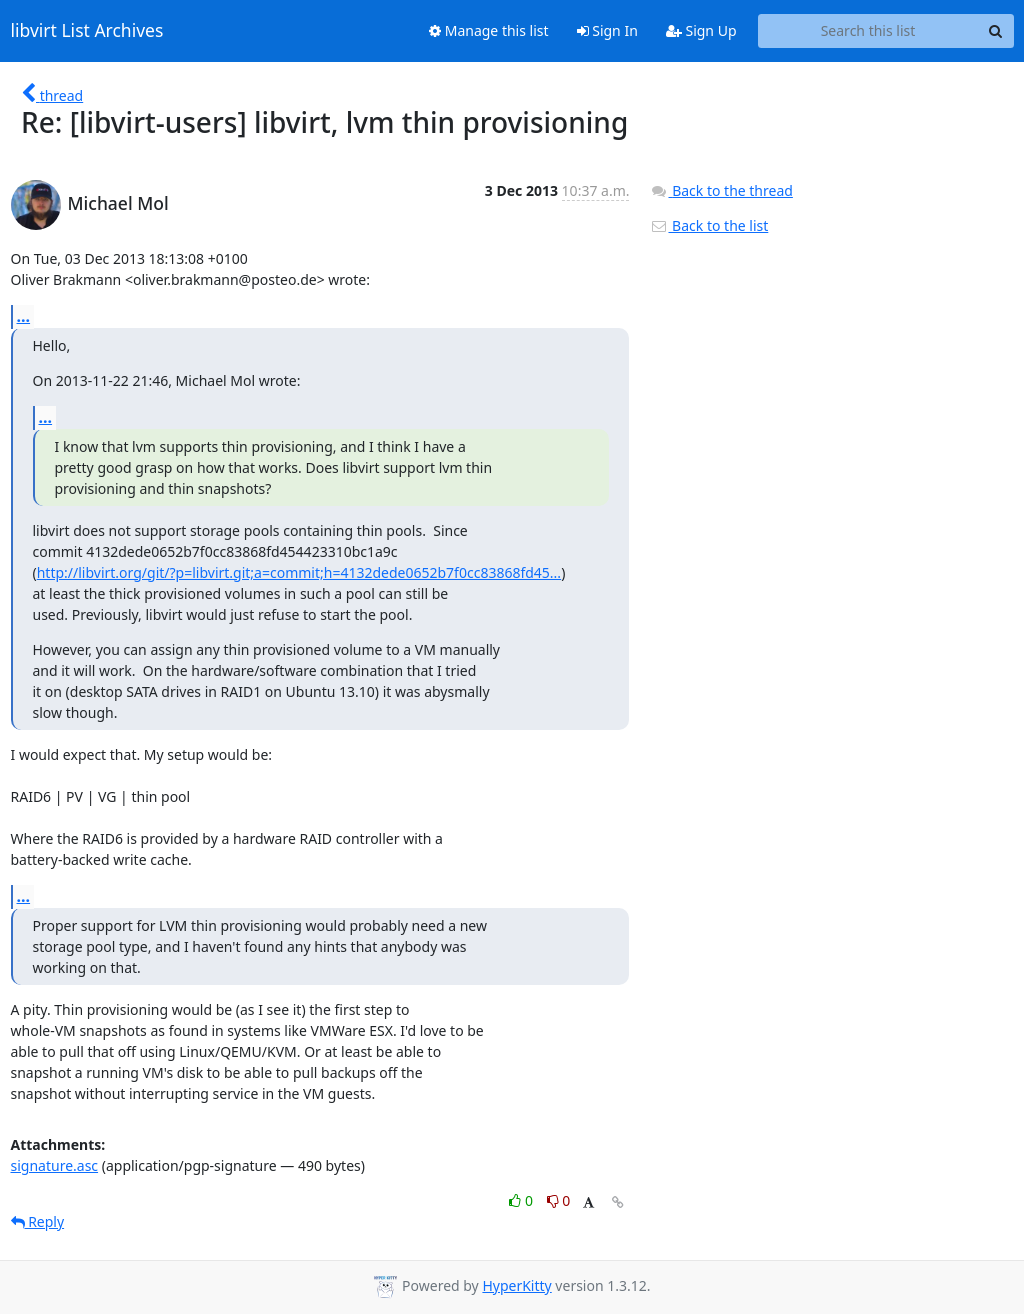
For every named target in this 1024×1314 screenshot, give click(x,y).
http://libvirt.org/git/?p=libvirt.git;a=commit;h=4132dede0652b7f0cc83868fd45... (299, 572)
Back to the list (709, 225)
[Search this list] (868, 31)
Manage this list (489, 30)
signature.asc (55, 1165)
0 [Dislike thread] (559, 1200)
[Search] (996, 31)
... (24, 316)
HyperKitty (516, 1285)
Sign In (607, 30)
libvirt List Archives (87, 31)
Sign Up (701, 30)
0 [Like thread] (522, 1200)
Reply (38, 1221)
